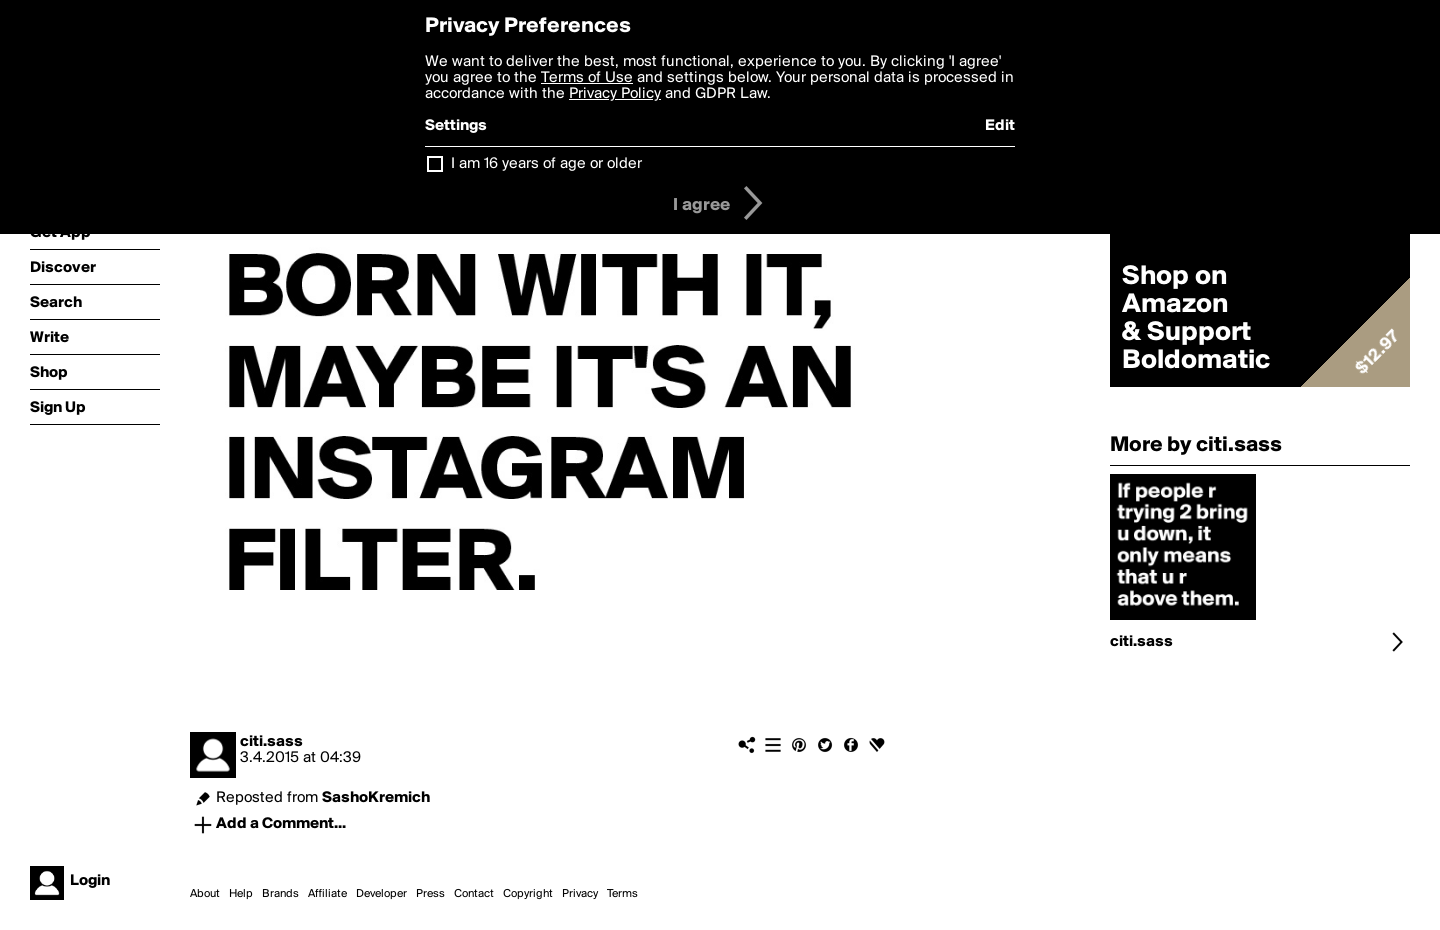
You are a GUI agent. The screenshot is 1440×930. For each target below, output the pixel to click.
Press (430, 894)
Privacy (580, 894)
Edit (1000, 126)
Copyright (528, 894)
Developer (381, 894)
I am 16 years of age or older (546, 164)
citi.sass (271, 742)
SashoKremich (376, 798)
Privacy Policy (615, 94)
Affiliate (327, 894)
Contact (474, 894)
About (205, 894)
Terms (622, 894)
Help (241, 894)
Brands (280, 894)
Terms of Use (587, 78)
